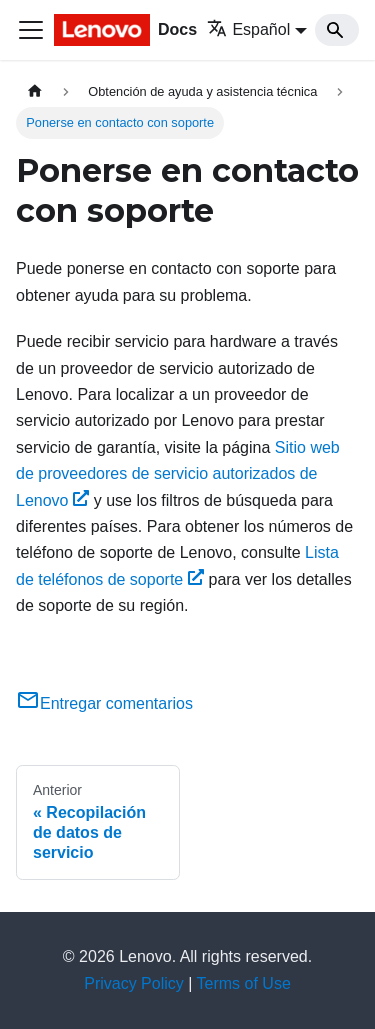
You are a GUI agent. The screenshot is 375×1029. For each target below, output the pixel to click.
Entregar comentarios (104, 703)
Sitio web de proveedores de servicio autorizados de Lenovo (178, 474)
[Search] (337, 30)
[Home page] (35, 91)
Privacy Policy (134, 983)
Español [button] (248, 29)
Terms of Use (244, 983)
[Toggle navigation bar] (31, 30)
